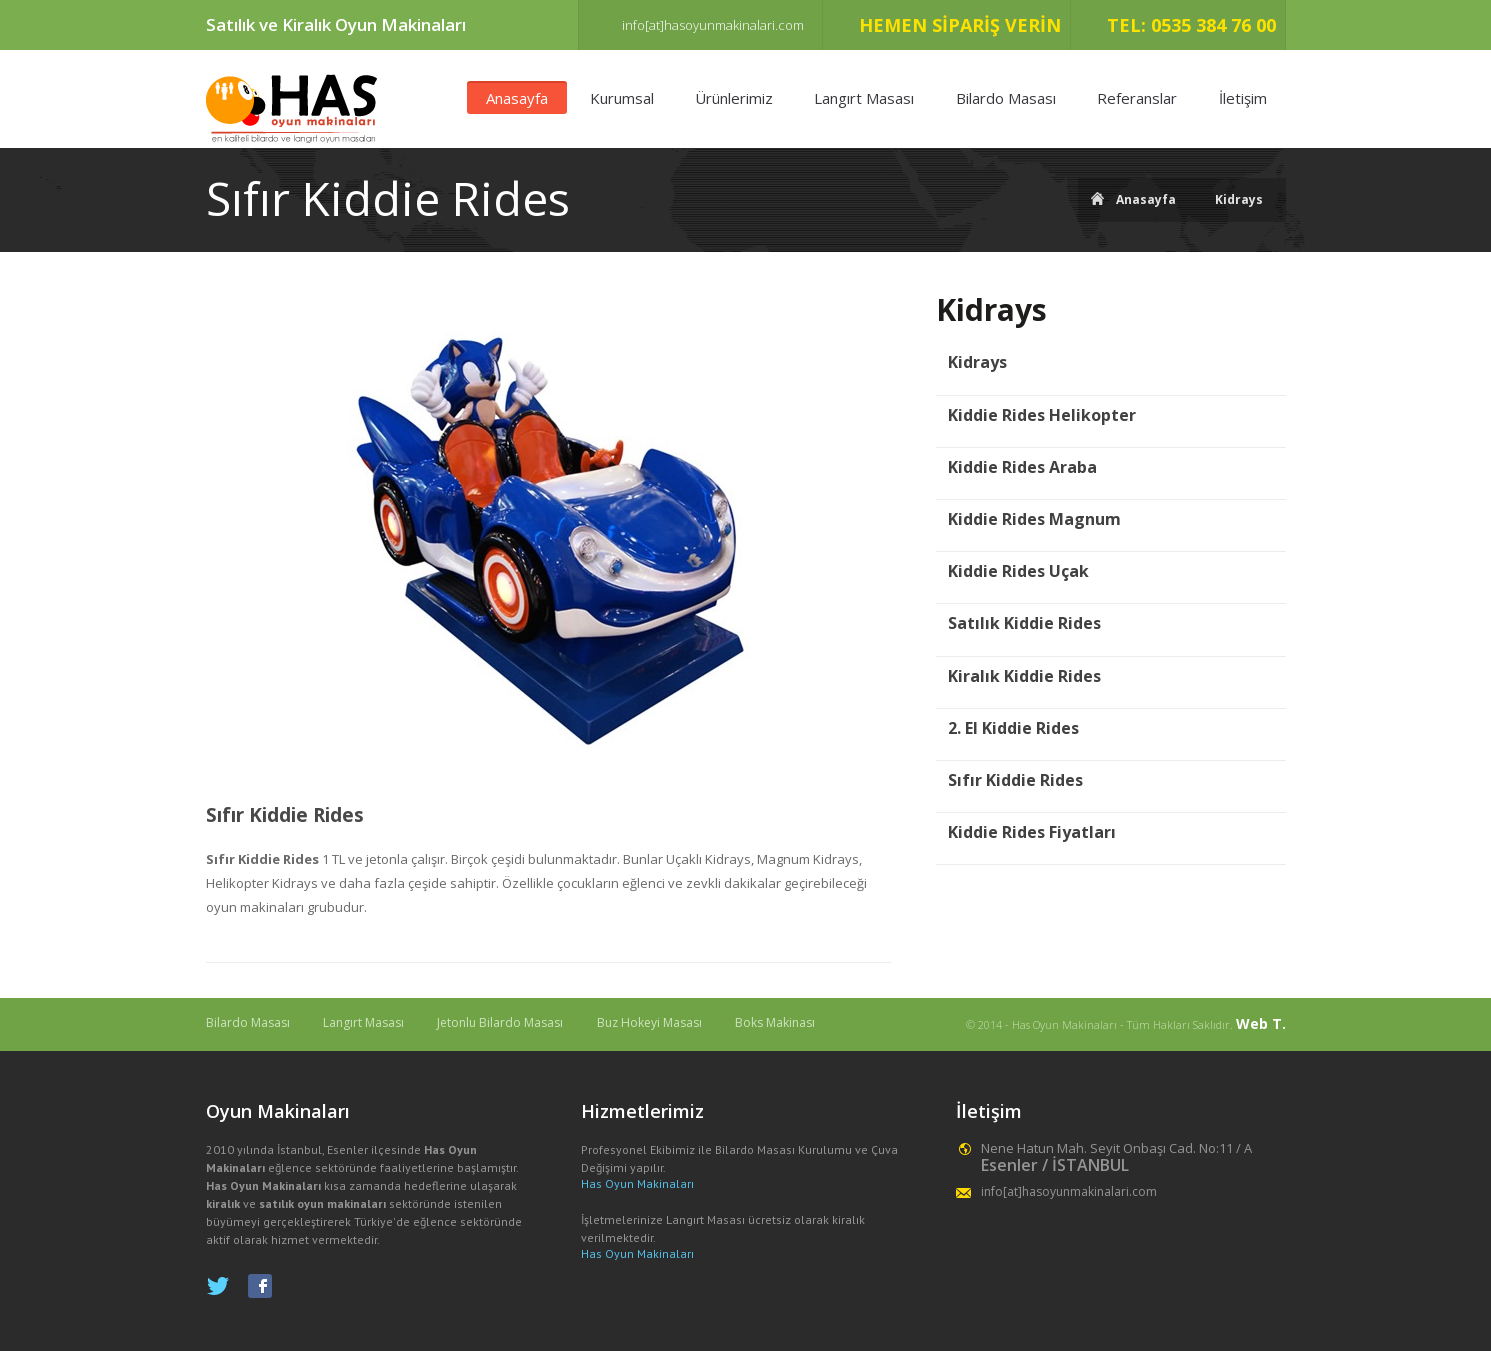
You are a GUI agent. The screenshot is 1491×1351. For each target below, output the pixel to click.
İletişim (1243, 98)
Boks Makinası (775, 1022)
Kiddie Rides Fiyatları (1032, 832)
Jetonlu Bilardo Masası (500, 1022)
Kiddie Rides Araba (1022, 467)
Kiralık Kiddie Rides (1024, 676)
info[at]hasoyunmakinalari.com (713, 25)
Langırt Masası (864, 98)
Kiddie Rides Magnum (1034, 519)
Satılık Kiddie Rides (1024, 623)
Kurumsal (622, 98)
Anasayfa (517, 98)
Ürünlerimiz (734, 98)
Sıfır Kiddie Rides (285, 815)
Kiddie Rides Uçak (1018, 571)
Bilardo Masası (1006, 98)
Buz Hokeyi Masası (649, 1022)
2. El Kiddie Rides (1013, 728)
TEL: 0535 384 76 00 (1191, 25)
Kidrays (1239, 199)
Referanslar (1137, 98)
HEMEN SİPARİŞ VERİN (960, 25)
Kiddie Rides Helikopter (1042, 415)
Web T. (1261, 1023)
